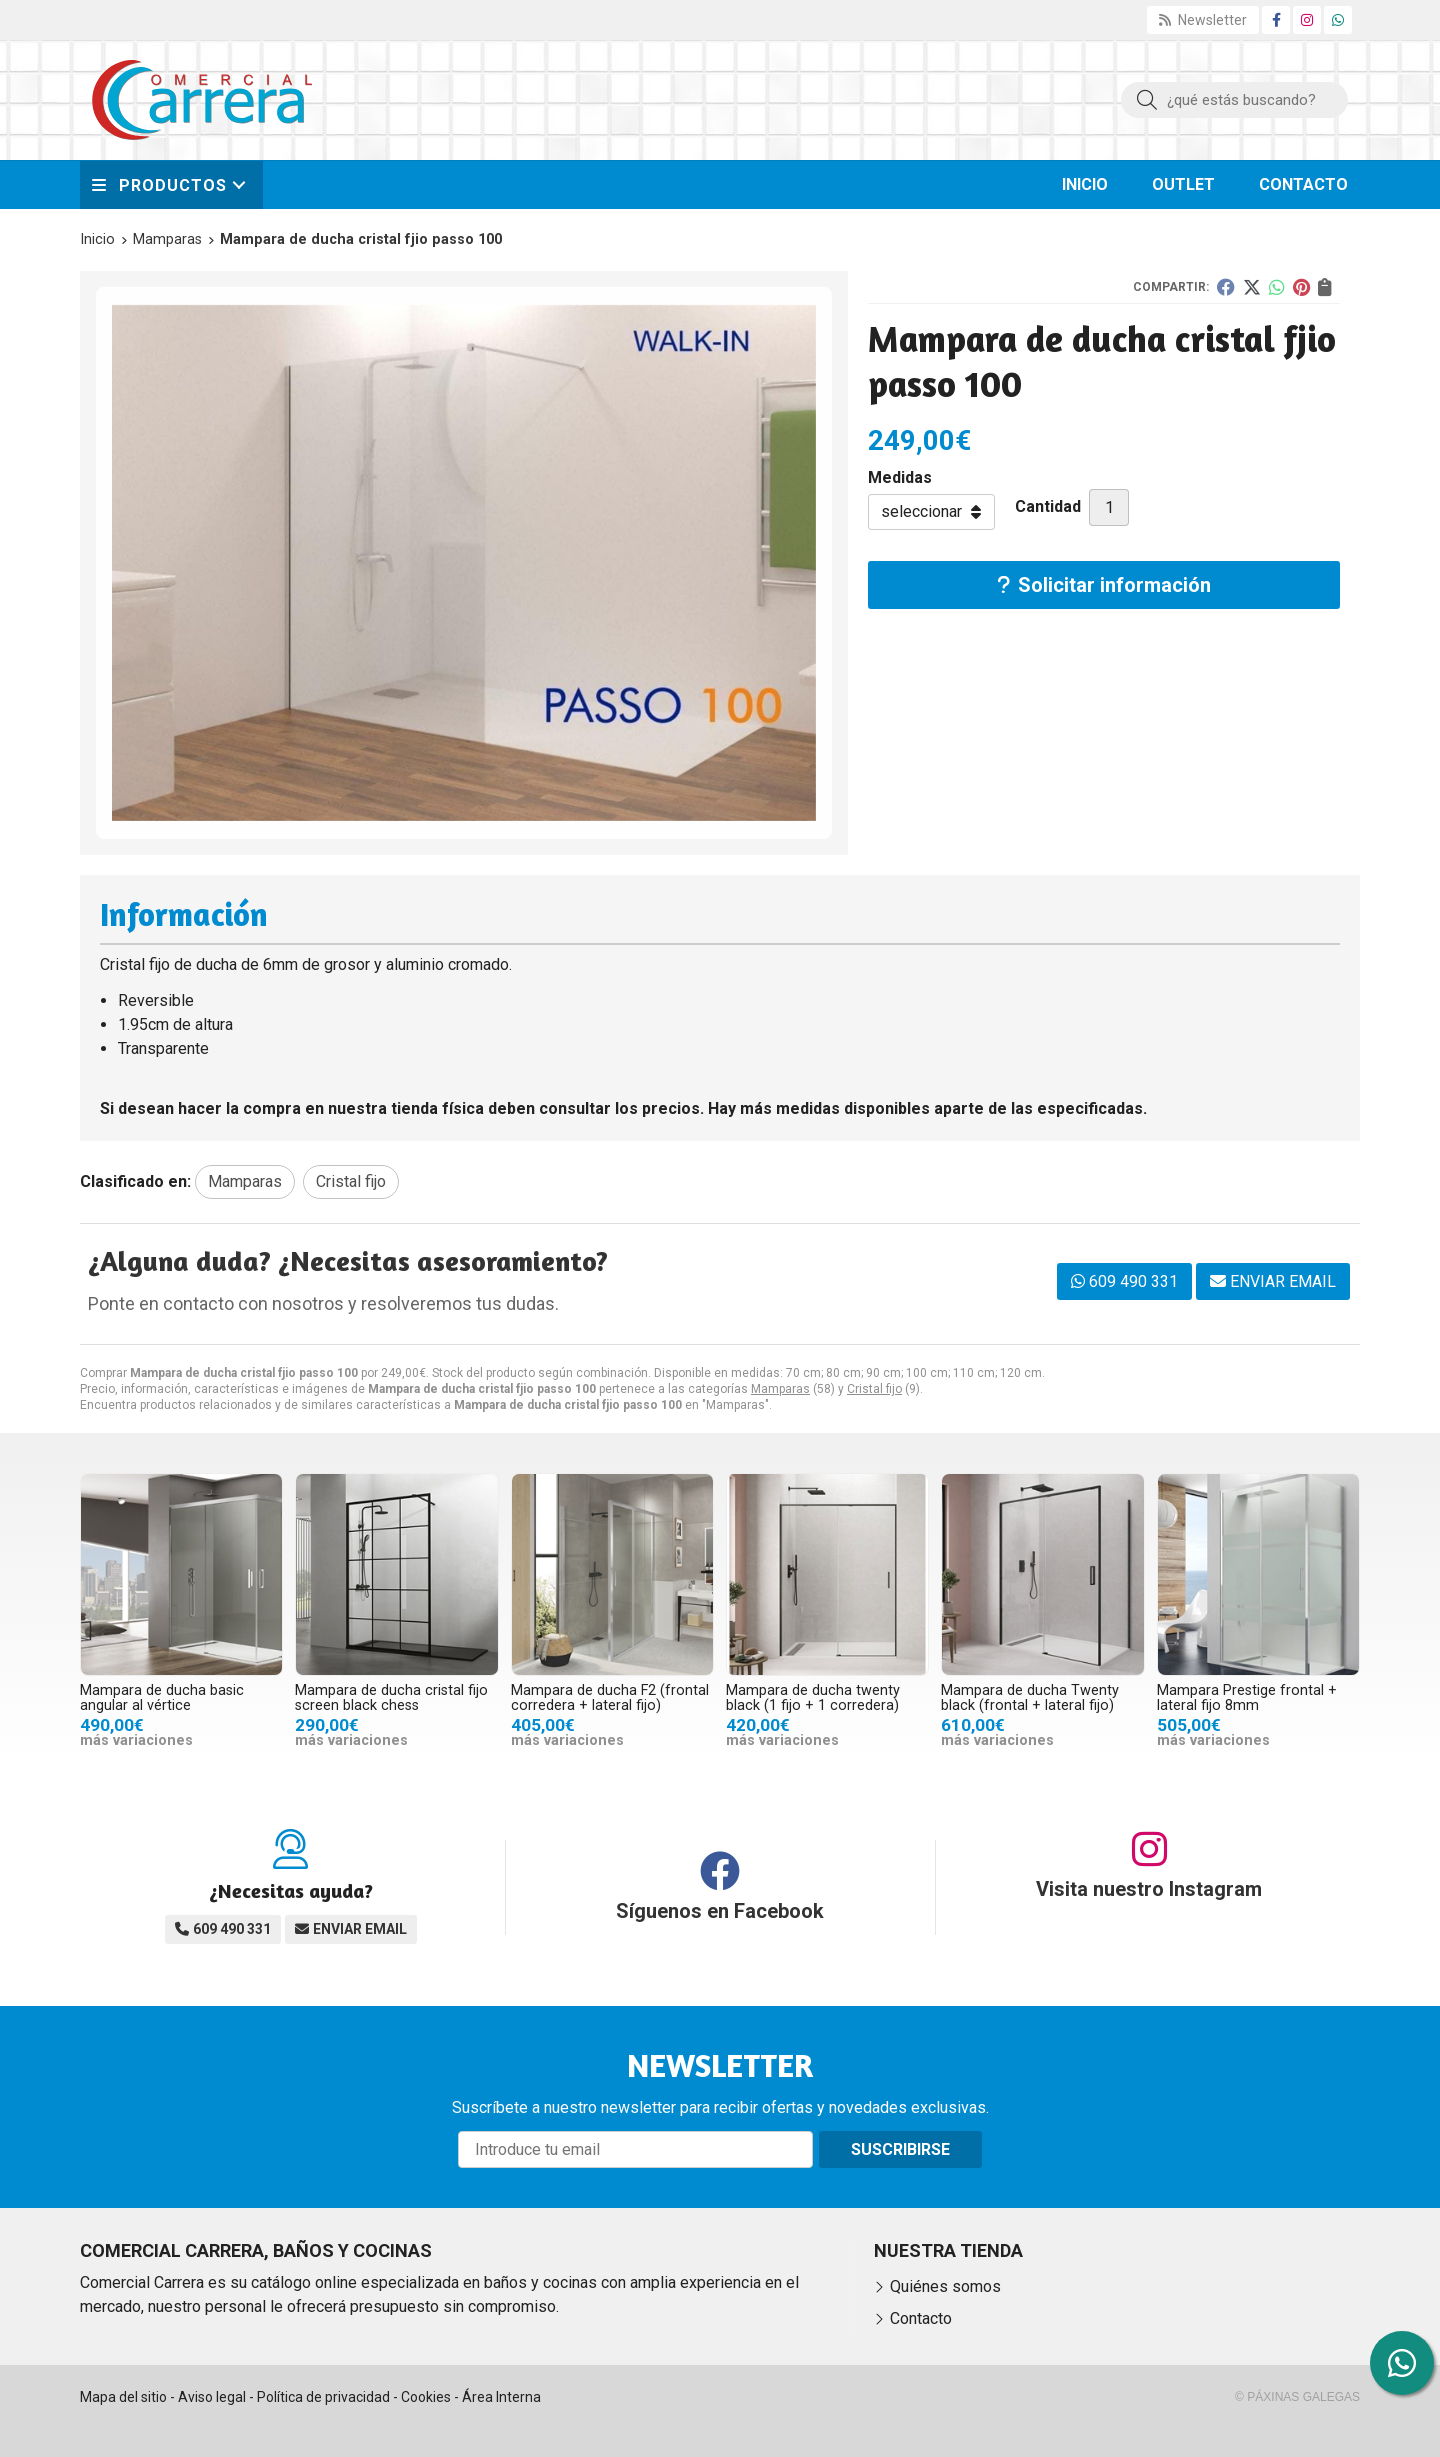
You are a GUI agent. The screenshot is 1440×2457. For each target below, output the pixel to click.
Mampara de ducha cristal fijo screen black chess (391, 1697)
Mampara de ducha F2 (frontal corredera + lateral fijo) (610, 1697)
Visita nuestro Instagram (1149, 1889)
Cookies (426, 2397)
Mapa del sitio (123, 2397)
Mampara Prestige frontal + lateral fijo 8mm (1247, 1697)
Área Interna (501, 2397)
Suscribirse (900, 2149)
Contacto (921, 2318)
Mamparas (780, 1389)
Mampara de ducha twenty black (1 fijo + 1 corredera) (813, 1697)
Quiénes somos (945, 2286)
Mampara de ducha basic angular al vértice (162, 1697)
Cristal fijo (874, 1389)
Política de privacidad (323, 2397)
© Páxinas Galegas (1297, 2397)
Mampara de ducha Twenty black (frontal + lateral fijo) (1030, 1697)
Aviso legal (212, 2397)
